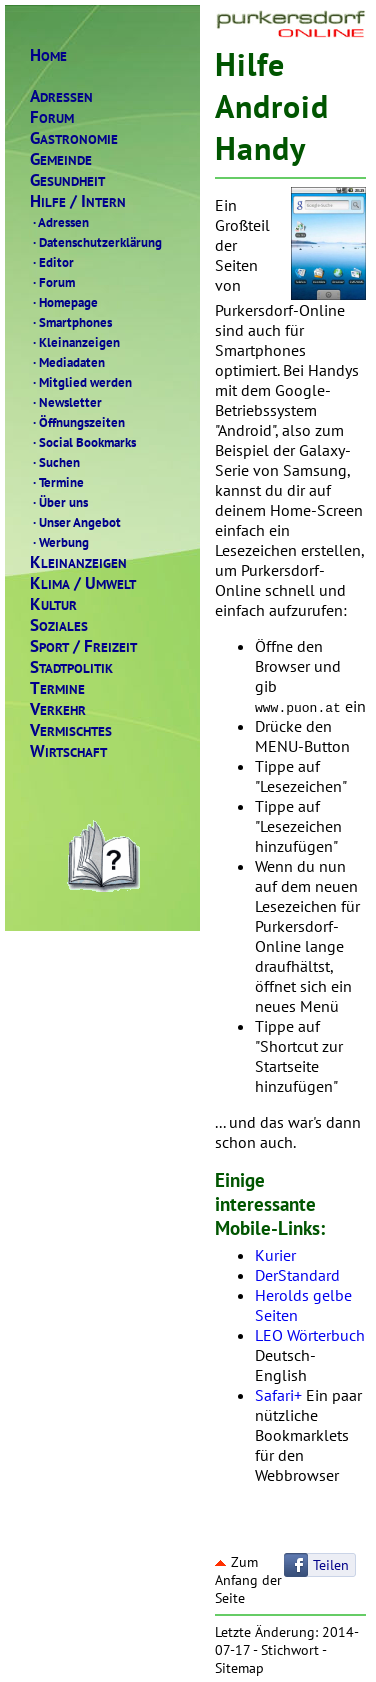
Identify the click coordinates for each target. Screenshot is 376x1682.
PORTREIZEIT (83, 646)
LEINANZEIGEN (78, 562)
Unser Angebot (75, 522)
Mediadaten (67, 362)
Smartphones (71, 322)
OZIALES (59, 625)
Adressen (59, 222)
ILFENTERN (78, 201)
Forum (52, 282)
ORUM (52, 117)
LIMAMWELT (83, 583)
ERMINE (57, 688)
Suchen (55, 462)
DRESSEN (61, 96)
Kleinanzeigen (75, 342)
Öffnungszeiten (77, 422)
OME (48, 55)
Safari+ (278, 1395)
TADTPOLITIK (71, 667)
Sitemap (239, 1668)
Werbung (59, 542)
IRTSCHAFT (68, 751)
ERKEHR (58, 709)
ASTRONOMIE (74, 138)
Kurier (275, 1255)
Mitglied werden (81, 382)
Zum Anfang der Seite (248, 1580)
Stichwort (290, 1650)
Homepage (64, 302)
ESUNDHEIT (67, 180)
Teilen (331, 1565)
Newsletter (66, 402)
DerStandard (297, 1275)
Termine (57, 482)
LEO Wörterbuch (310, 1335)
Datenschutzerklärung (96, 242)
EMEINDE (61, 159)
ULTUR (53, 604)
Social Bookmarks (83, 442)
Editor (52, 262)
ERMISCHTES (71, 730)
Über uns (59, 502)
